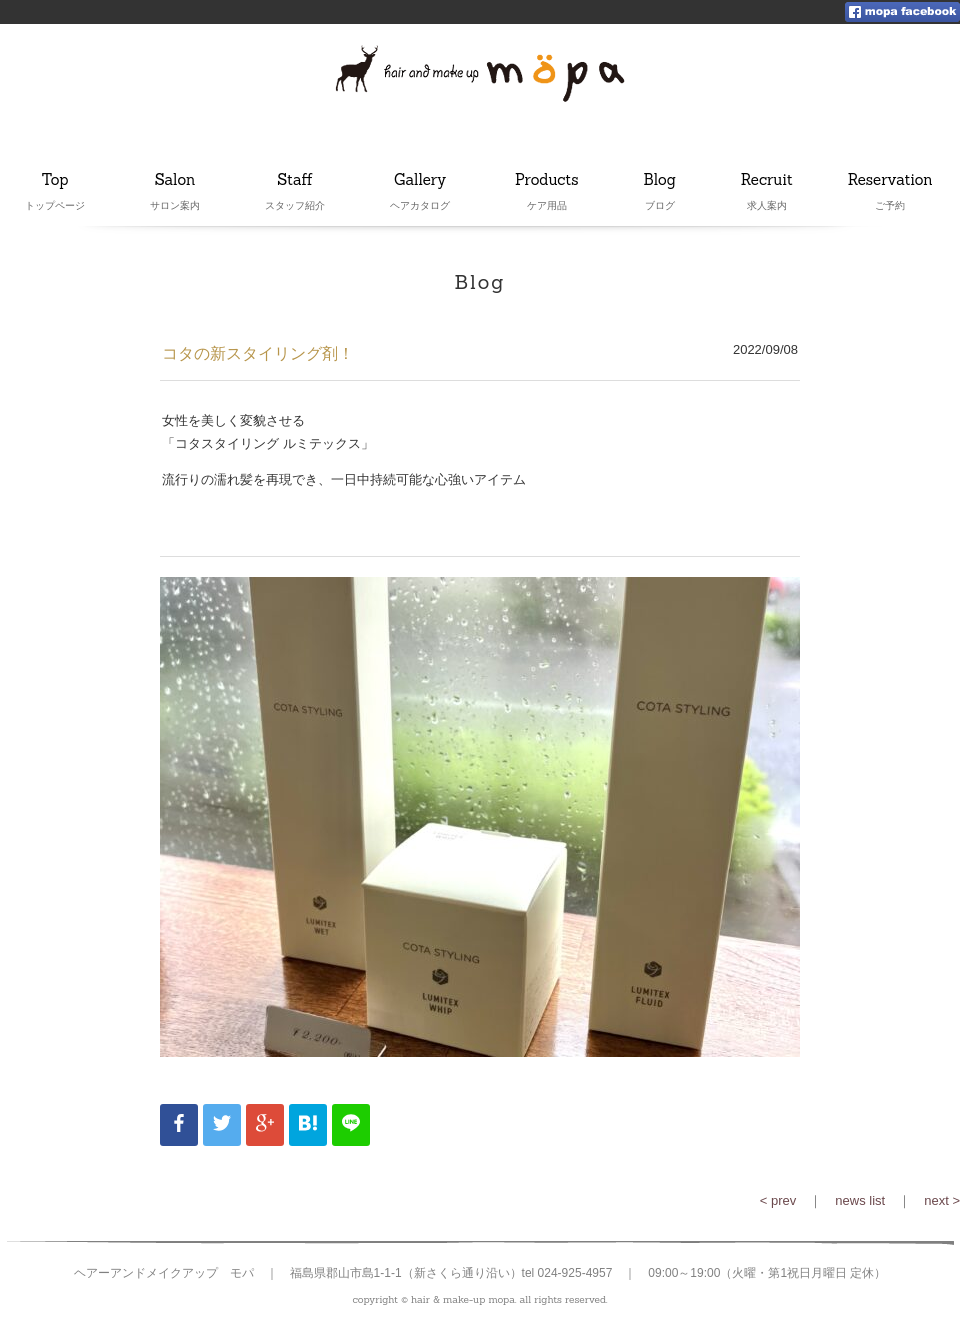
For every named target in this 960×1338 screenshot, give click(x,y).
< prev (778, 1200)
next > (942, 1200)
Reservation (890, 181)
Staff (295, 181)
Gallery (420, 181)
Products (547, 181)
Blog (660, 181)
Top (55, 181)
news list (860, 1200)
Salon (175, 181)
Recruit (767, 181)
